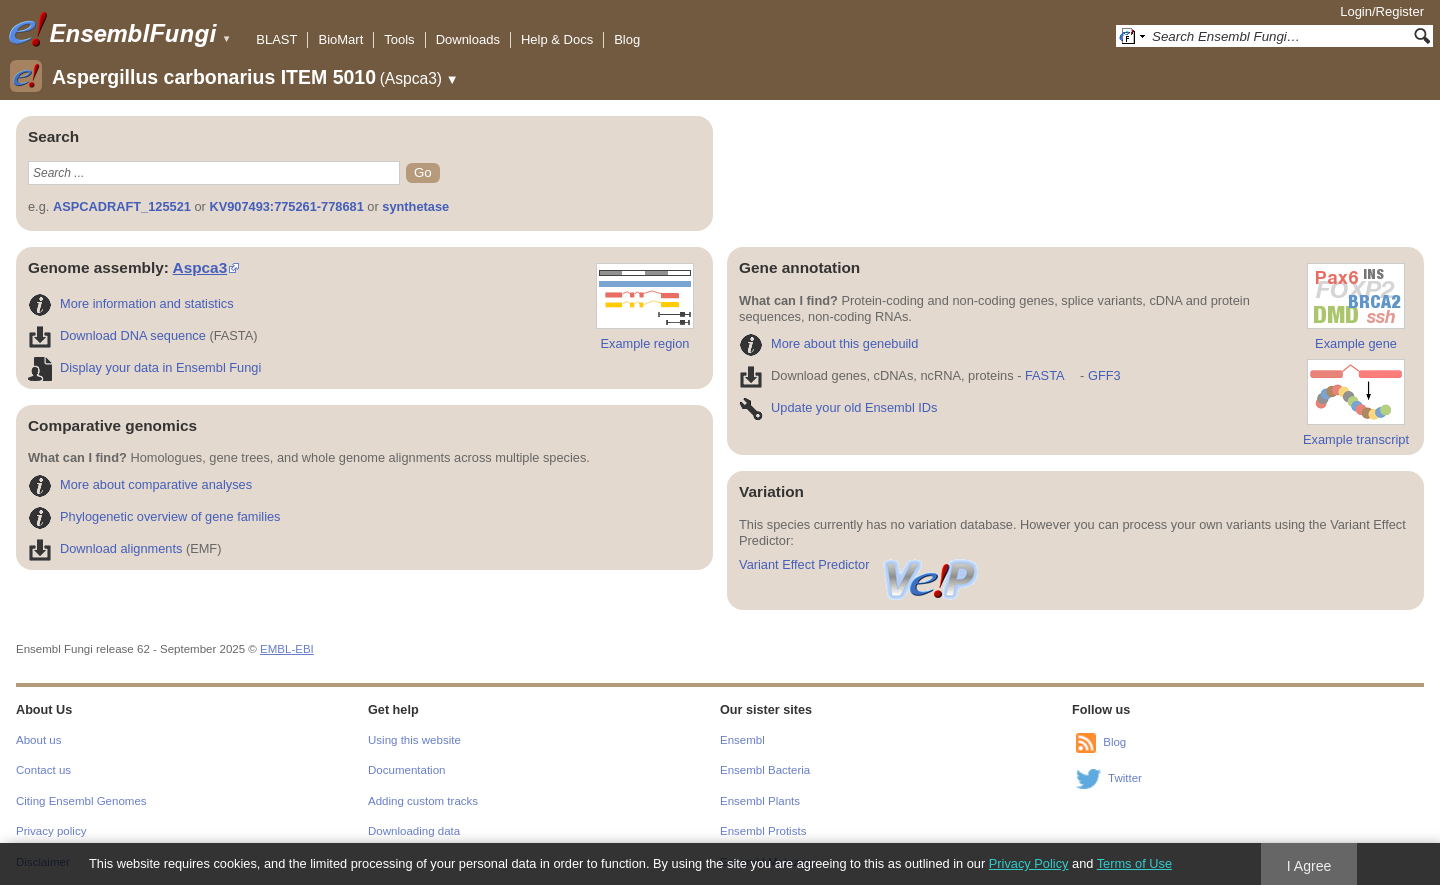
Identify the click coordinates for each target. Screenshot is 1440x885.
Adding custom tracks (423, 801)
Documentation (406, 770)
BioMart (340, 39)
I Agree (1309, 866)
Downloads (468, 39)
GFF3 (1103, 375)
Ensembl (742, 740)
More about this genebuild (828, 343)
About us (38, 740)
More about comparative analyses (140, 484)
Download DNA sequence (117, 335)
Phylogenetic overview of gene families (154, 516)
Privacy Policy (1029, 863)
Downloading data (414, 831)
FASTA (1044, 375)
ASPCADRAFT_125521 (122, 206)
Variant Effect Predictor (860, 564)
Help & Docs (557, 39)
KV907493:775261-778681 (286, 206)
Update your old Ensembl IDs (838, 407)
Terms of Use (1134, 863)
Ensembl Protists (763, 831)
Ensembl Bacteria (765, 770)
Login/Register (1382, 11)
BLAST (276, 39)
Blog (627, 39)
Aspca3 (200, 267)
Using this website (414, 740)
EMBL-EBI (287, 649)
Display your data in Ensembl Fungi (144, 367)
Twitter (1125, 778)
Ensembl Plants (760, 801)
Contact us (43, 770)
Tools (399, 39)
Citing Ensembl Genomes (81, 801)
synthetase (415, 206)
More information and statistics (131, 303)
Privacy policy (51, 831)
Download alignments (105, 548)
